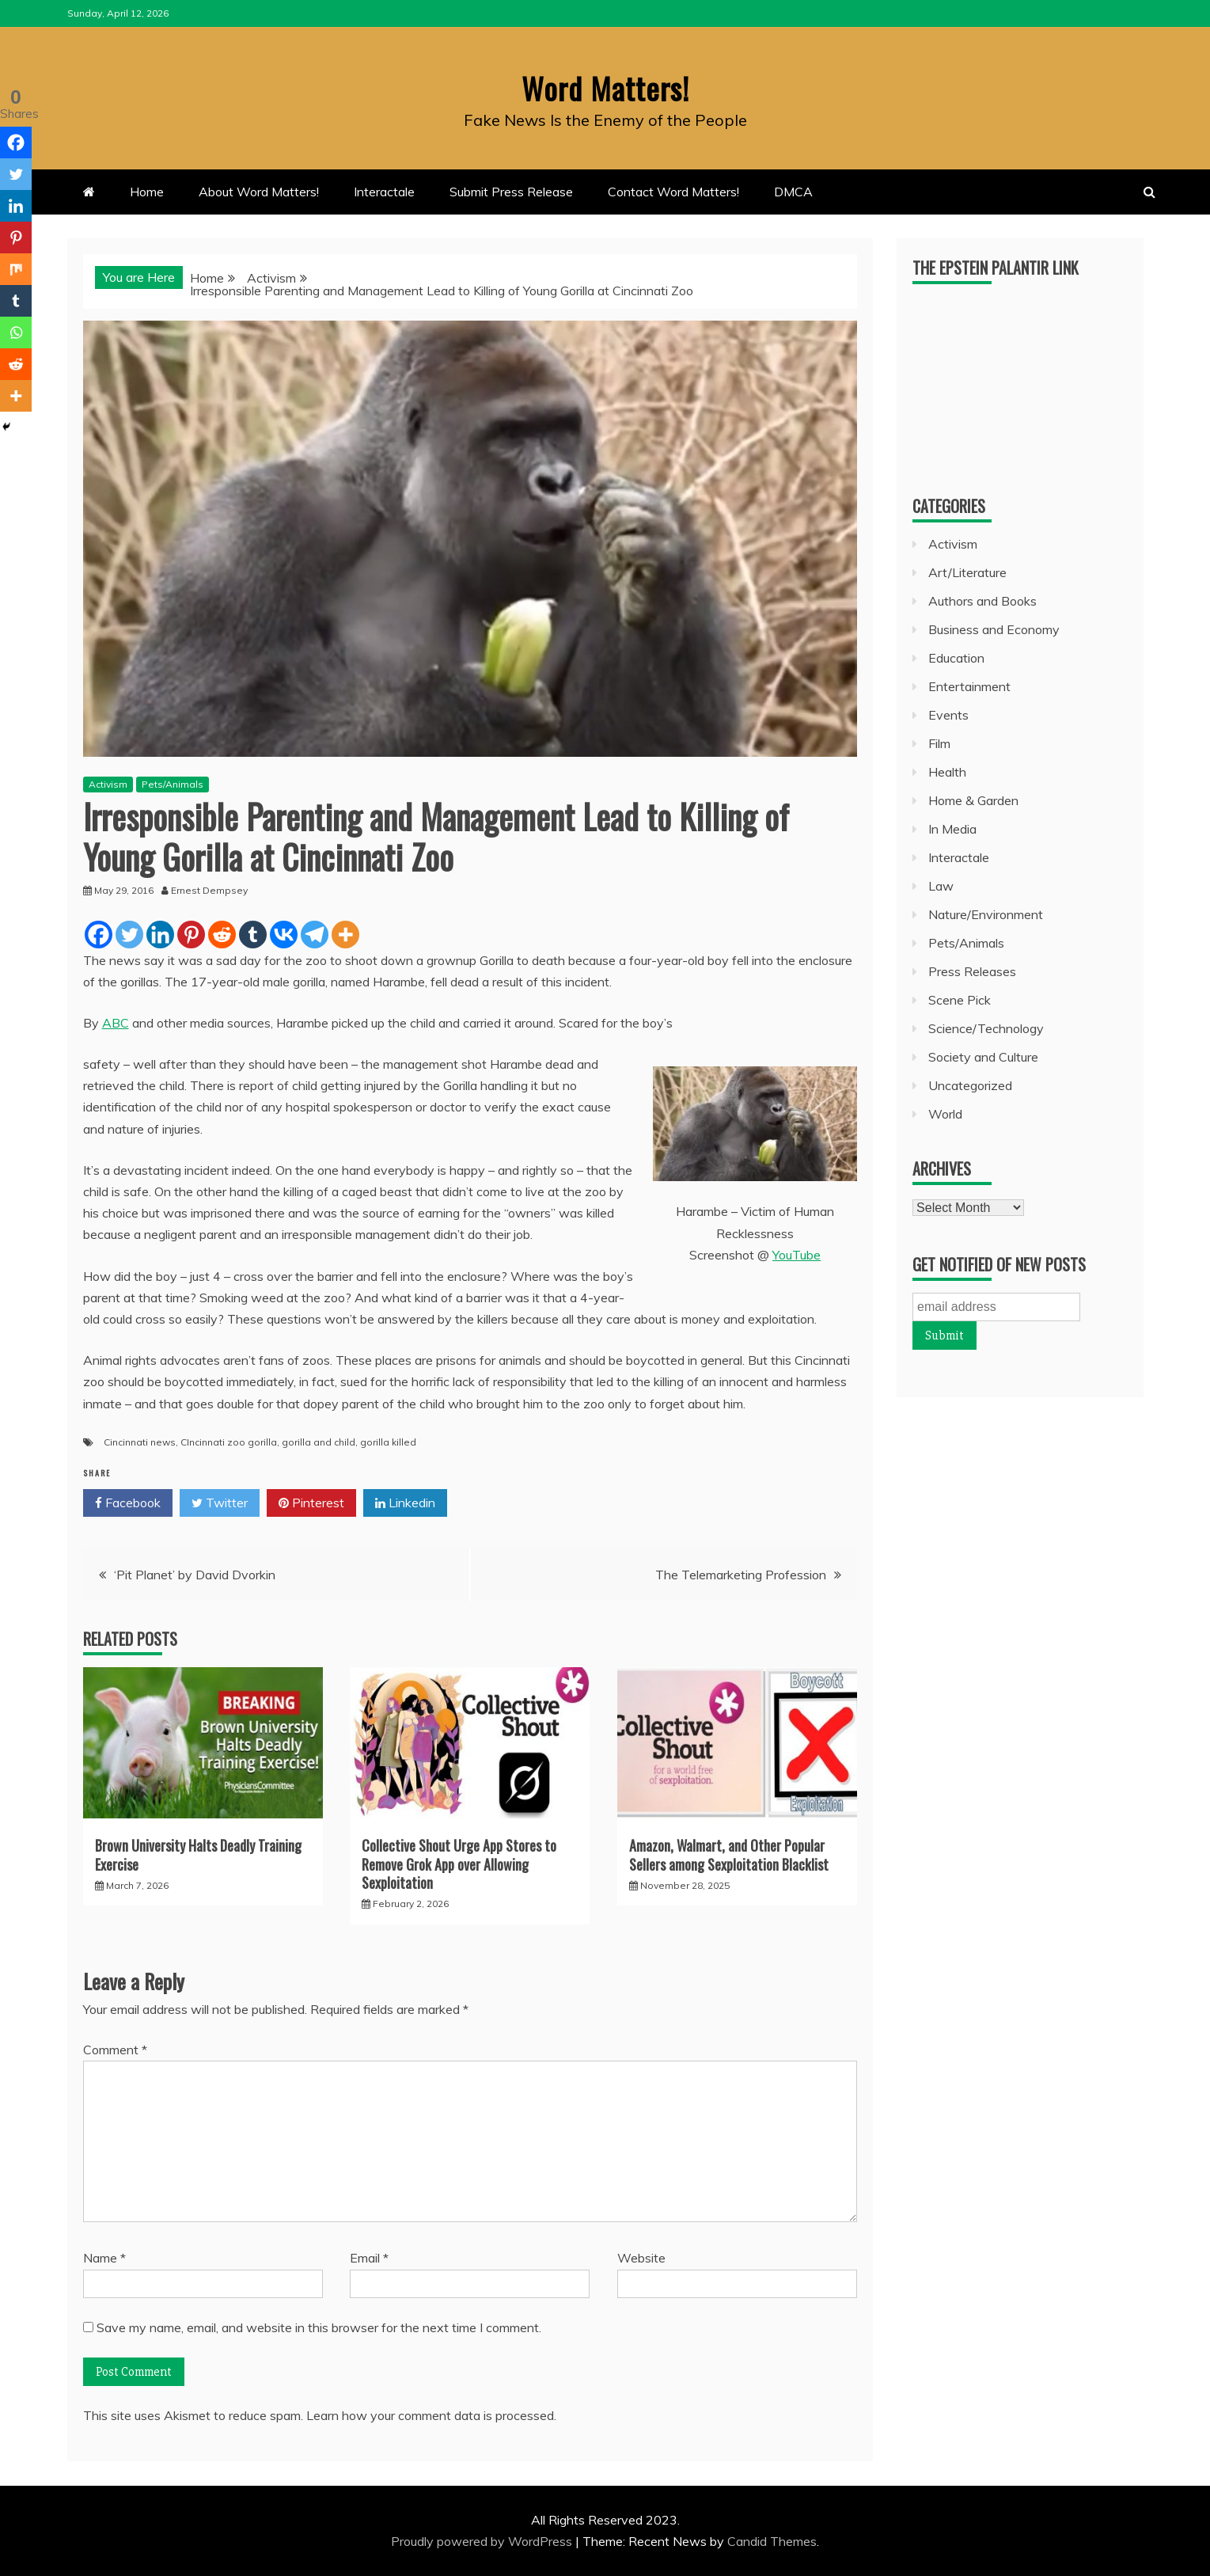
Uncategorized (970, 1085)
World (945, 1114)
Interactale (384, 191)
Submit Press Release (511, 191)
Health (947, 772)
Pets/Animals (172, 784)
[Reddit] (222, 934)
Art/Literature (967, 572)
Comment (115, 2049)
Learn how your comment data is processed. (431, 2415)
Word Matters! (605, 86)
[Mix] (16, 269)
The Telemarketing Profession (740, 1574)
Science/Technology (986, 1028)
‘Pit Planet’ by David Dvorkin (194, 1574)
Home (147, 191)
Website (641, 2258)
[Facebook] (98, 934)
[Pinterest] (191, 934)
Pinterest (311, 1503)
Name (104, 2258)
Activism (108, 784)
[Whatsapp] (16, 332)
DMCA (793, 191)
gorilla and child (318, 1441)
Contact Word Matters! (673, 191)
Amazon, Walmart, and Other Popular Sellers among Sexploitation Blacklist (729, 1854)
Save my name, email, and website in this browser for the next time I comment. (319, 2327)
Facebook (128, 1503)
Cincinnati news (140, 1441)
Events (948, 715)
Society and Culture (983, 1057)
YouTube (796, 1255)
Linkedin (405, 1503)
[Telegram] (314, 934)
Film (939, 743)
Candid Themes (772, 2541)
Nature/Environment (985, 914)
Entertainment (969, 686)
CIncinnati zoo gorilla (228, 1441)
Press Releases (972, 971)
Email (369, 2258)
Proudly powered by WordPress (483, 2541)
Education (956, 658)
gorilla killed (388, 1441)
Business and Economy (994, 629)
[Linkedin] (160, 934)
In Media (952, 829)
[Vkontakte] (284, 934)
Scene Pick (959, 1000)
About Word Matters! (259, 191)
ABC (115, 1023)
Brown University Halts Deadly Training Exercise (198, 1854)
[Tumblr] (253, 934)
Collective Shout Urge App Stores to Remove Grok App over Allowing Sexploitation (459, 1864)
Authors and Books (982, 601)
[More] (345, 934)
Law (941, 886)
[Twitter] (129, 934)
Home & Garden (973, 800)
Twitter (220, 1503)
